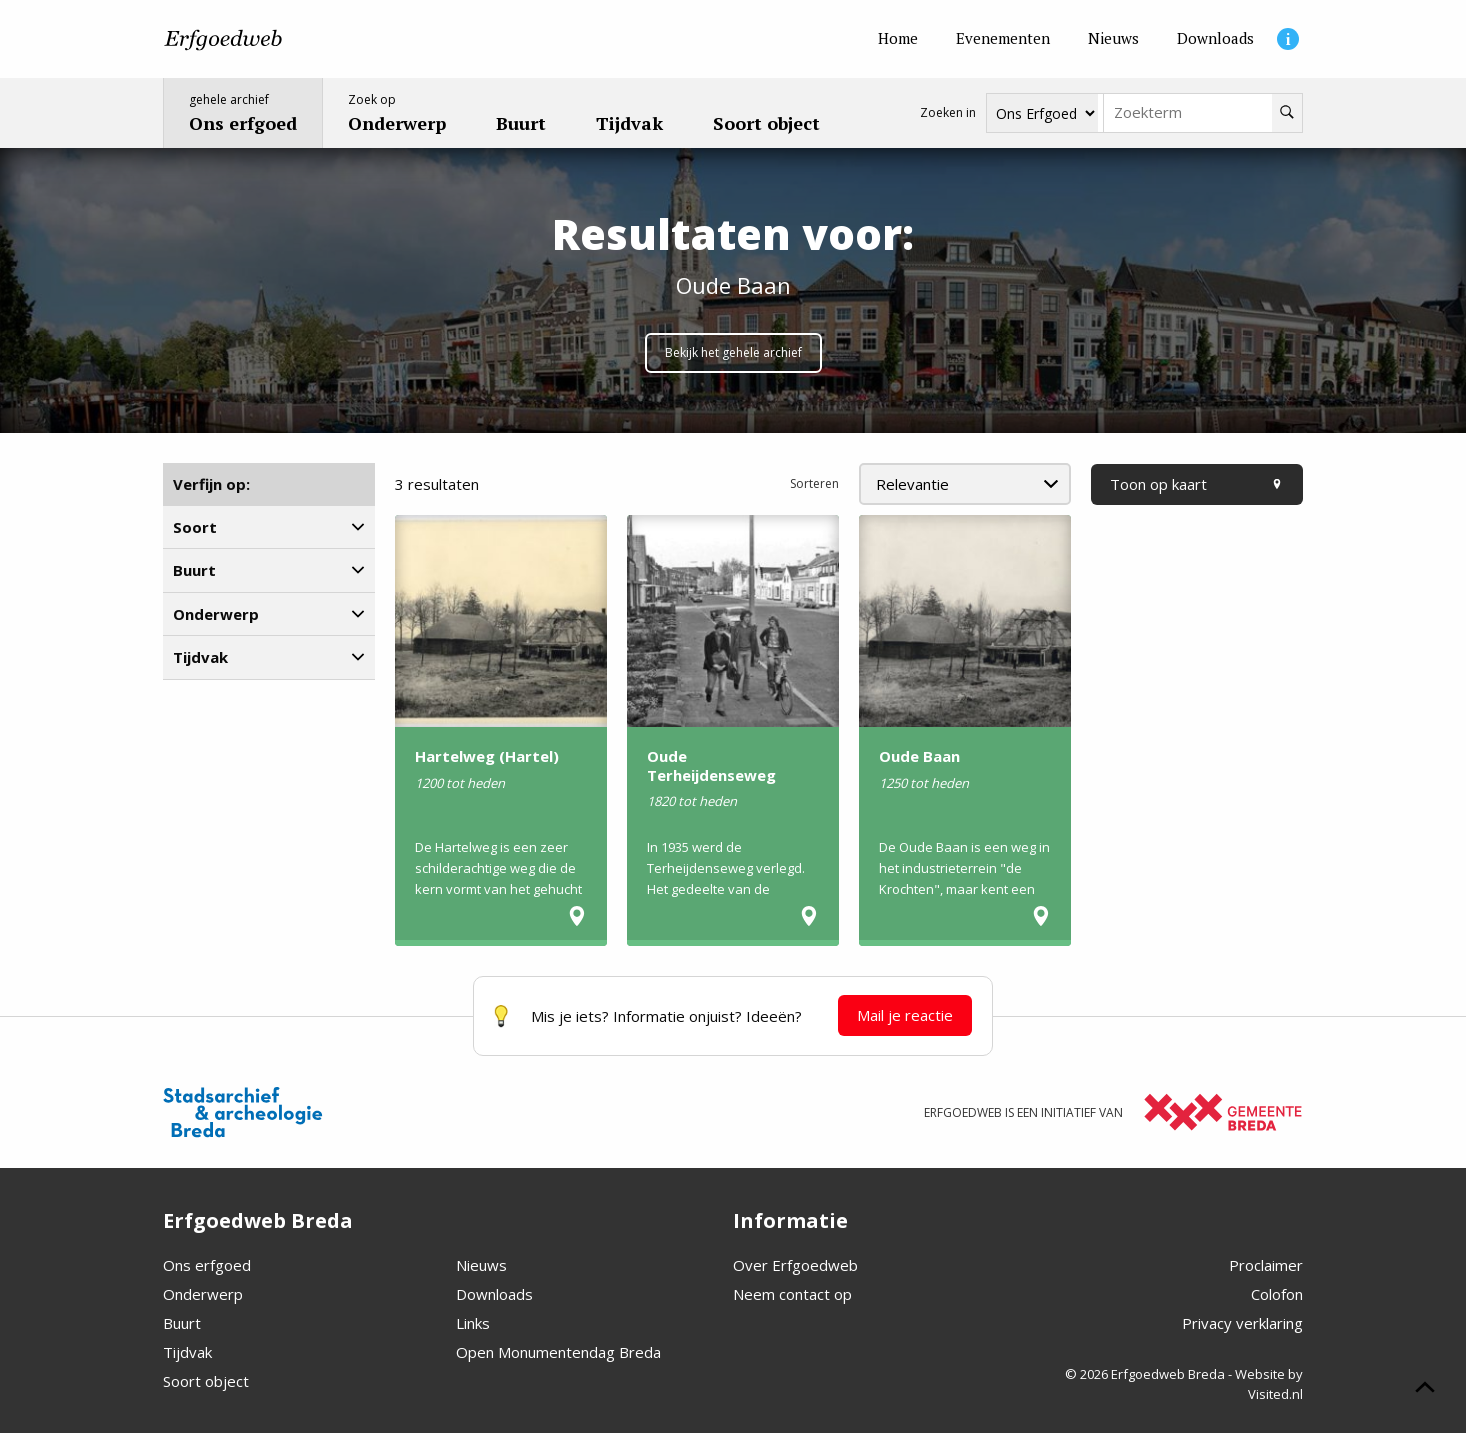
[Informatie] (1288, 39)
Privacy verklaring (1242, 1323)
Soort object (206, 1381)
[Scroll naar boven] (1425, 1390)
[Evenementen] (1003, 39)
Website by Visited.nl (1269, 1384)
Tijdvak (187, 1352)
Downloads (494, 1294)
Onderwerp (203, 1294)
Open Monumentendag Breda (558, 1352)
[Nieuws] (1113, 39)
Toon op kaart (1197, 484)
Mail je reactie (905, 1015)
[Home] (898, 39)
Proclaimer (1266, 1265)
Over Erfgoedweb (795, 1265)
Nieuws (481, 1265)
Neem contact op (792, 1294)
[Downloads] (1215, 39)
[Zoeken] (1287, 113)
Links (473, 1323)
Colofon (1277, 1294)
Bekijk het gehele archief (733, 352)
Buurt (182, 1323)
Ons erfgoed (207, 1265)
